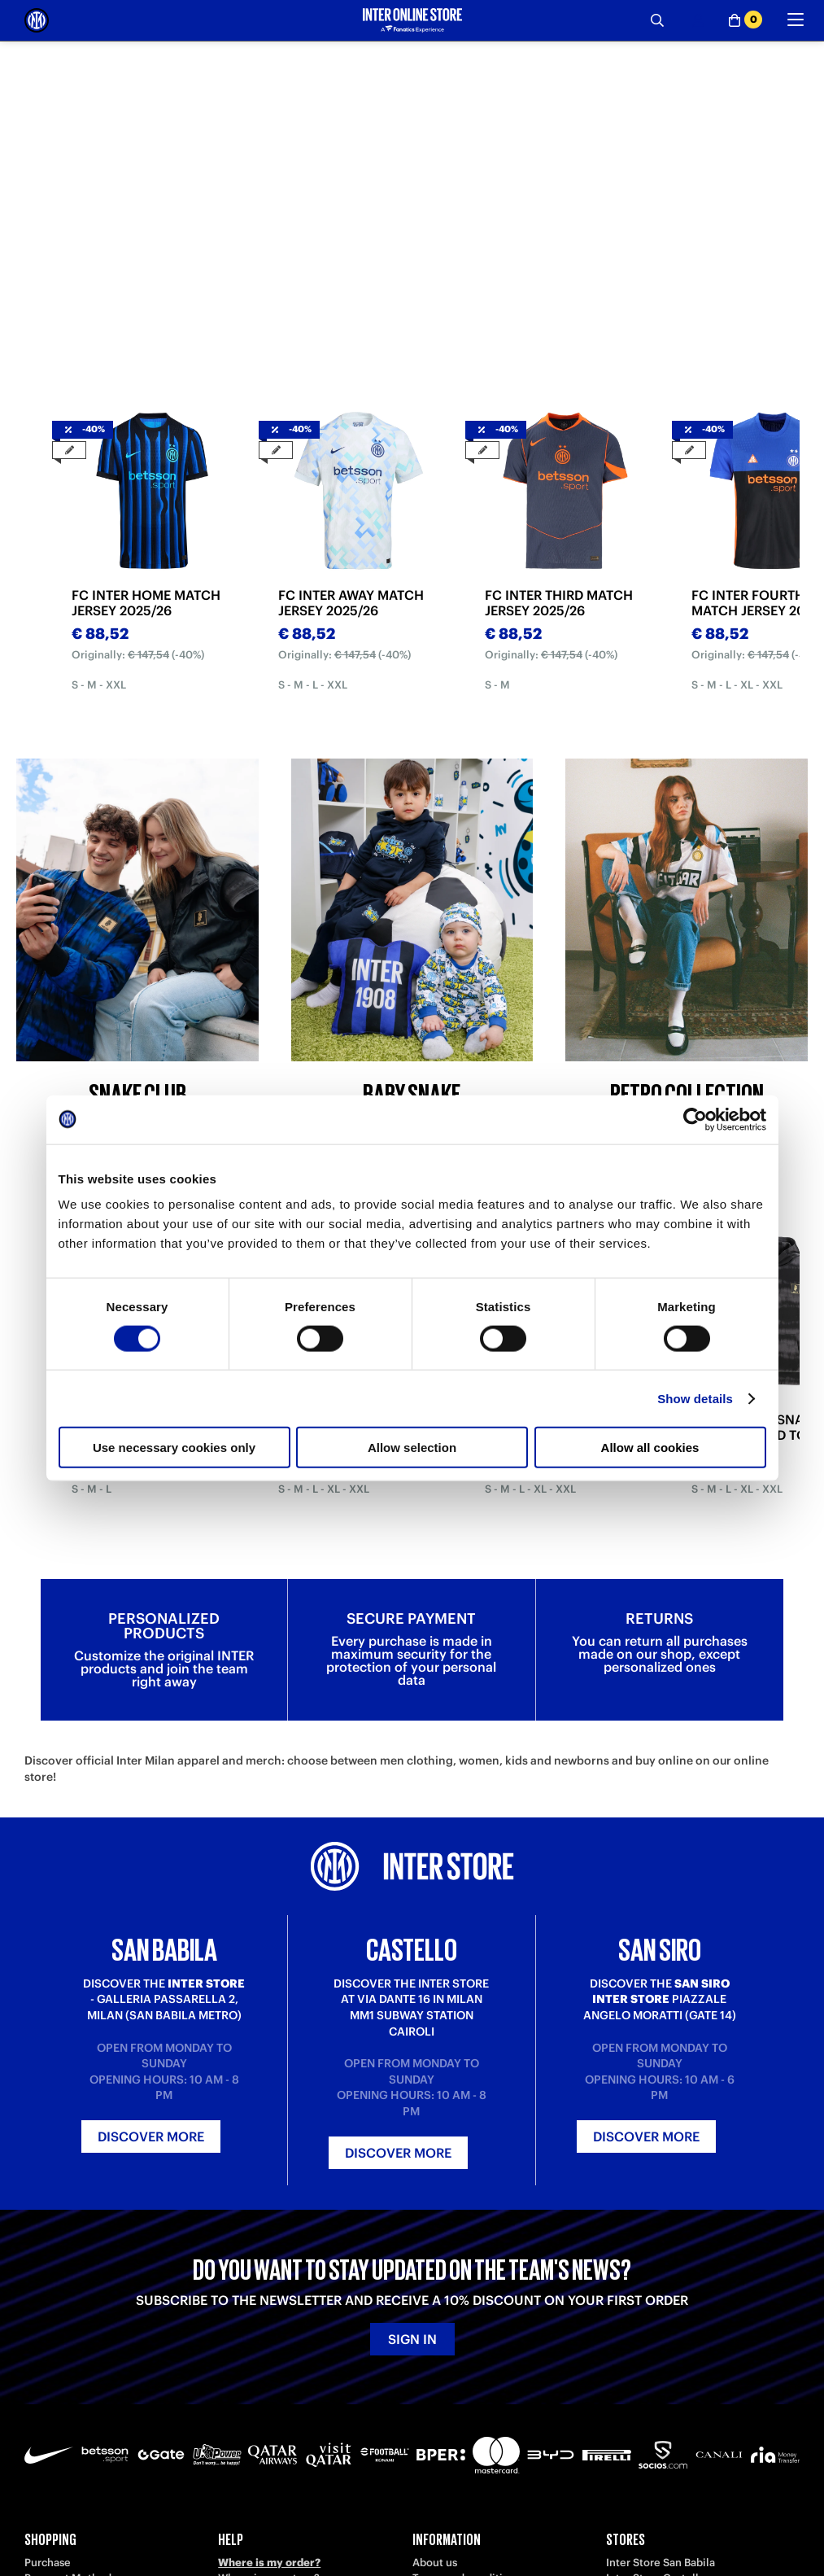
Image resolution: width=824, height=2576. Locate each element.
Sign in (412, 2339)
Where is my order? (269, 2562)
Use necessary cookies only (174, 1447)
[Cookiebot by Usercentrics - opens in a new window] (695, 1119)
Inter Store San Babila (660, 2562)
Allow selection (412, 1447)
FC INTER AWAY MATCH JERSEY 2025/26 (351, 603)
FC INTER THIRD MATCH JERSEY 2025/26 (559, 603)
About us (434, 2562)
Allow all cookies (650, 1447)
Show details (695, 1398)
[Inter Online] (36, 20)
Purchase (47, 2562)
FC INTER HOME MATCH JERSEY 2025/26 (146, 603)
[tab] (290, 356)
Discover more (151, 2136)
